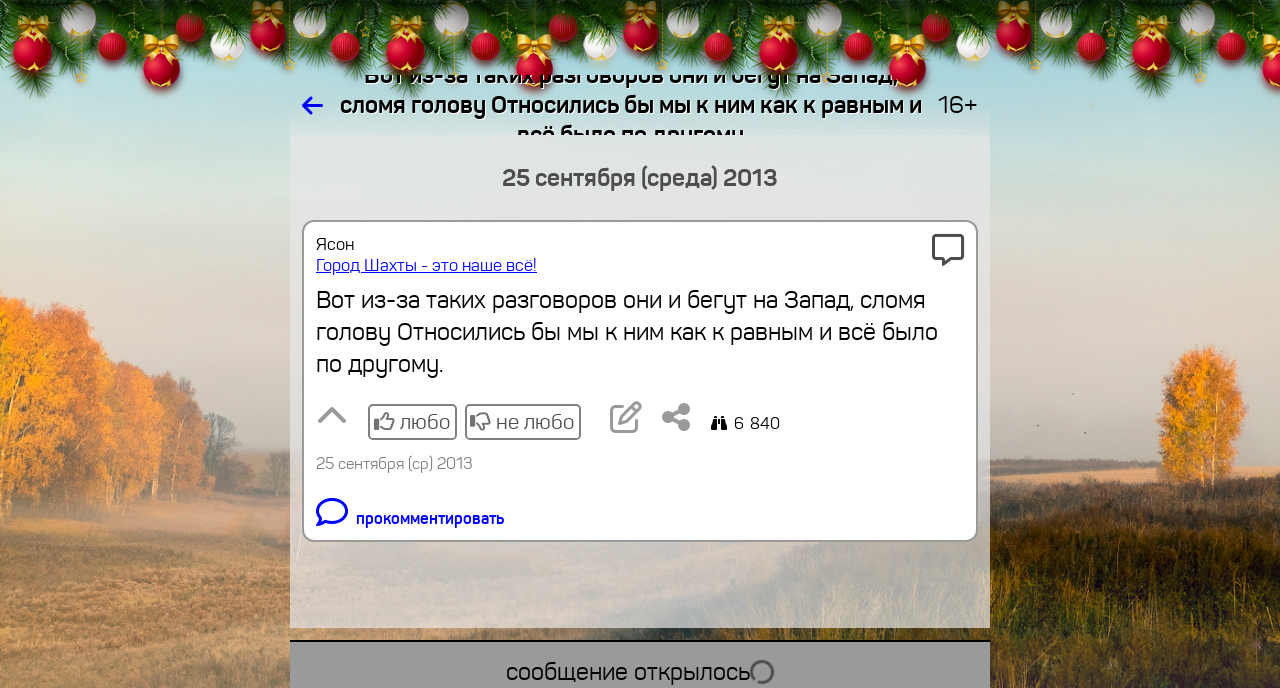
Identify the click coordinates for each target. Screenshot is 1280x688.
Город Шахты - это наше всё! (426, 265)
